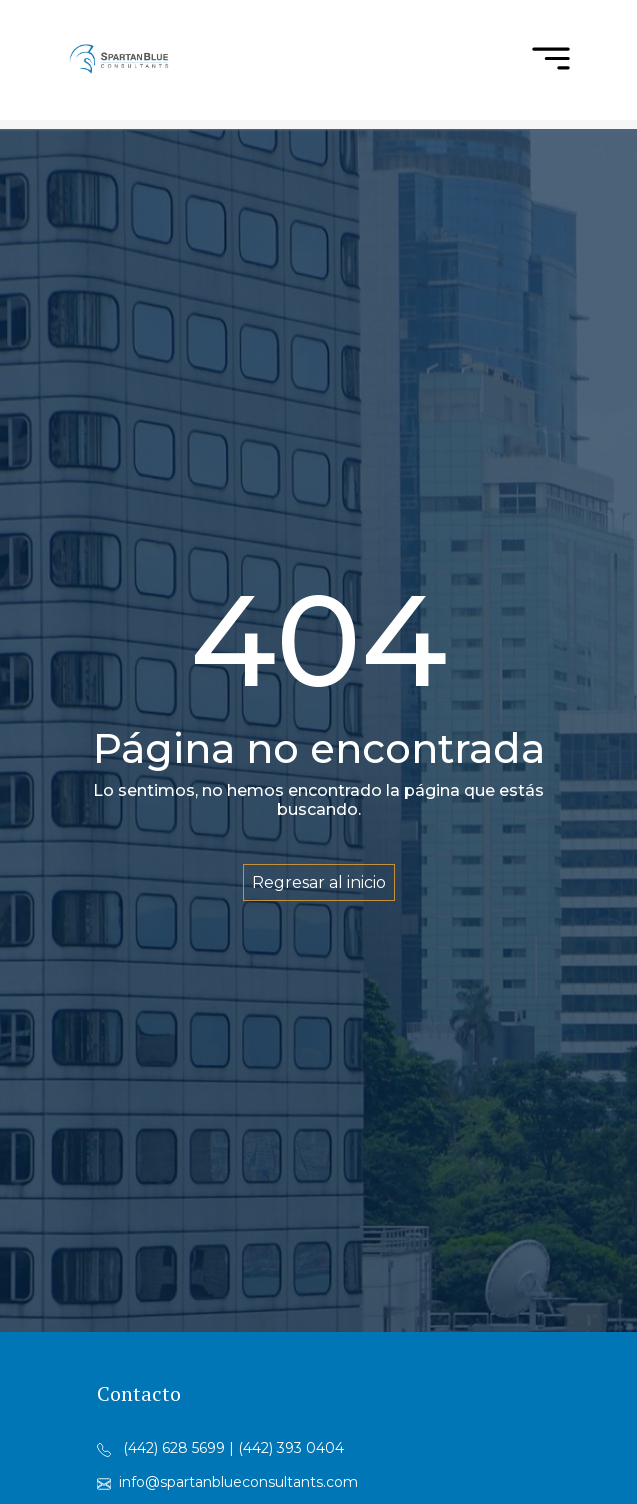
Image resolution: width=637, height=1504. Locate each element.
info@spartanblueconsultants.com (238, 1482)
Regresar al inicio (319, 882)
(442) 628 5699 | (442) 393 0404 (233, 1448)
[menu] (551, 60)
